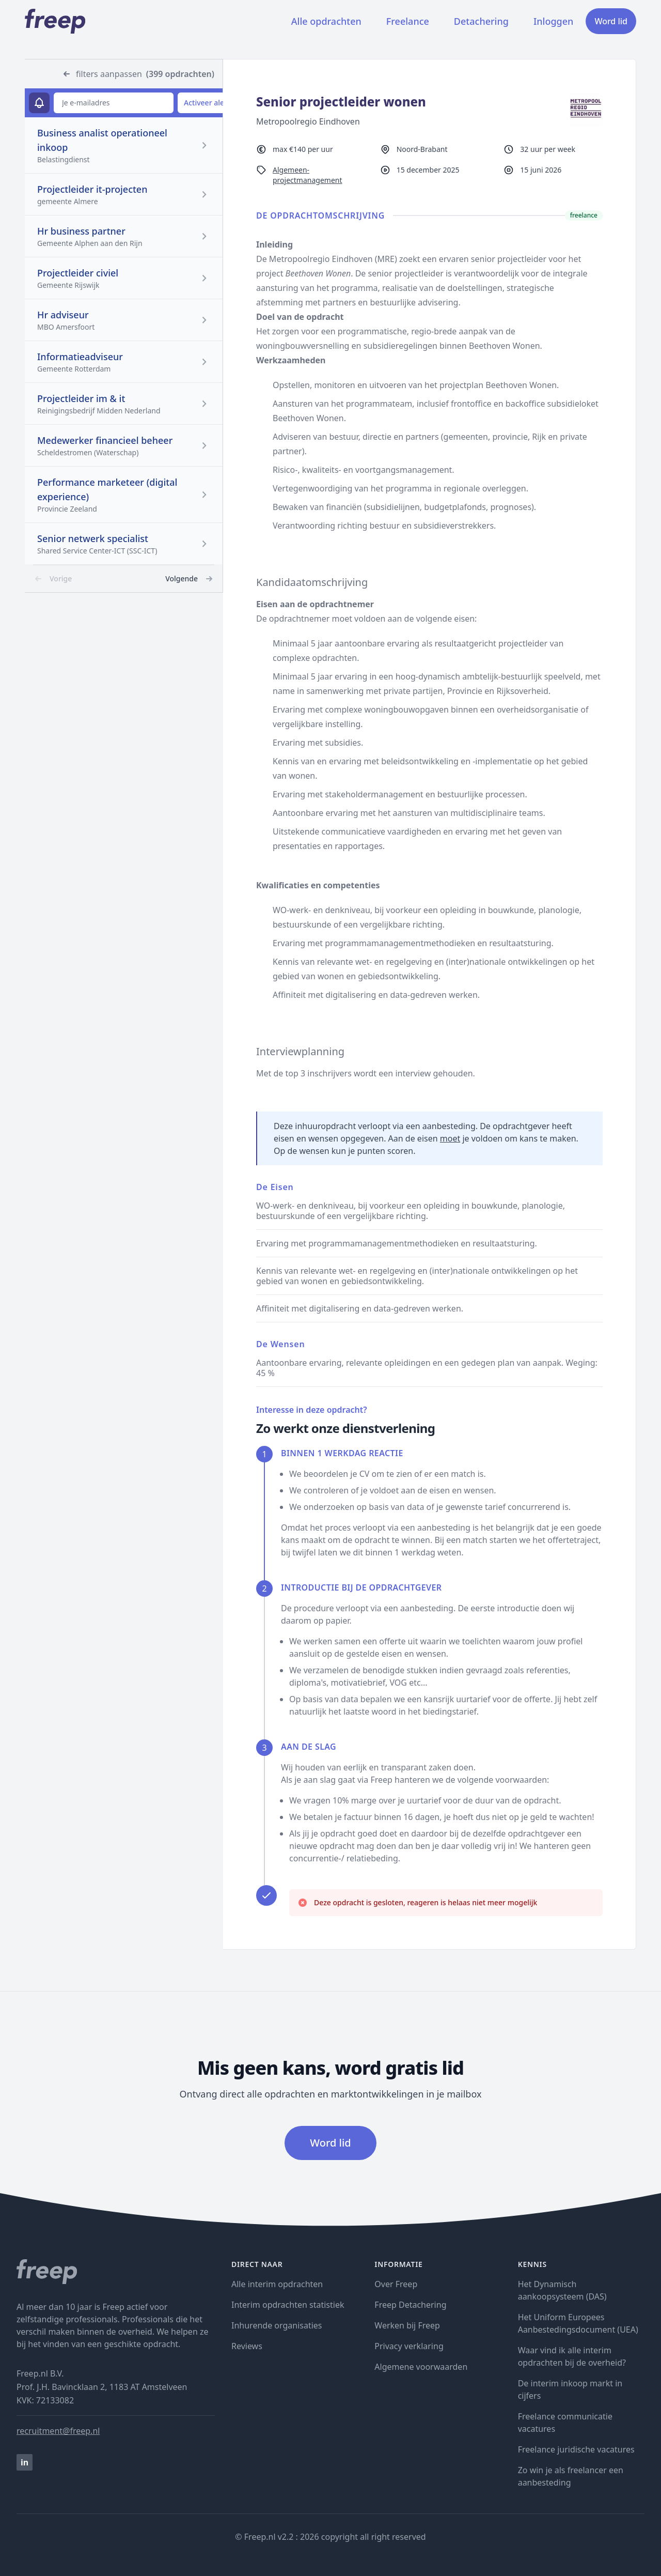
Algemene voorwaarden (420, 2366)
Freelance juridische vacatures (576, 2449)
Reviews (246, 2346)
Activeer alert (207, 102)
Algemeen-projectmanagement (307, 175)
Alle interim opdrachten (277, 2284)
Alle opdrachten (326, 21)
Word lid (610, 21)
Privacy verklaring (408, 2346)
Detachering (481, 21)
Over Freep (395, 2284)
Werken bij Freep (407, 2325)
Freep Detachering (410, 2304)
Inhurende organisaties (276, 2325)
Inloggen (553, 21)
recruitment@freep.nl (58, 2430)
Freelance (407, 21)
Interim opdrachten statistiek (287, 2304)
